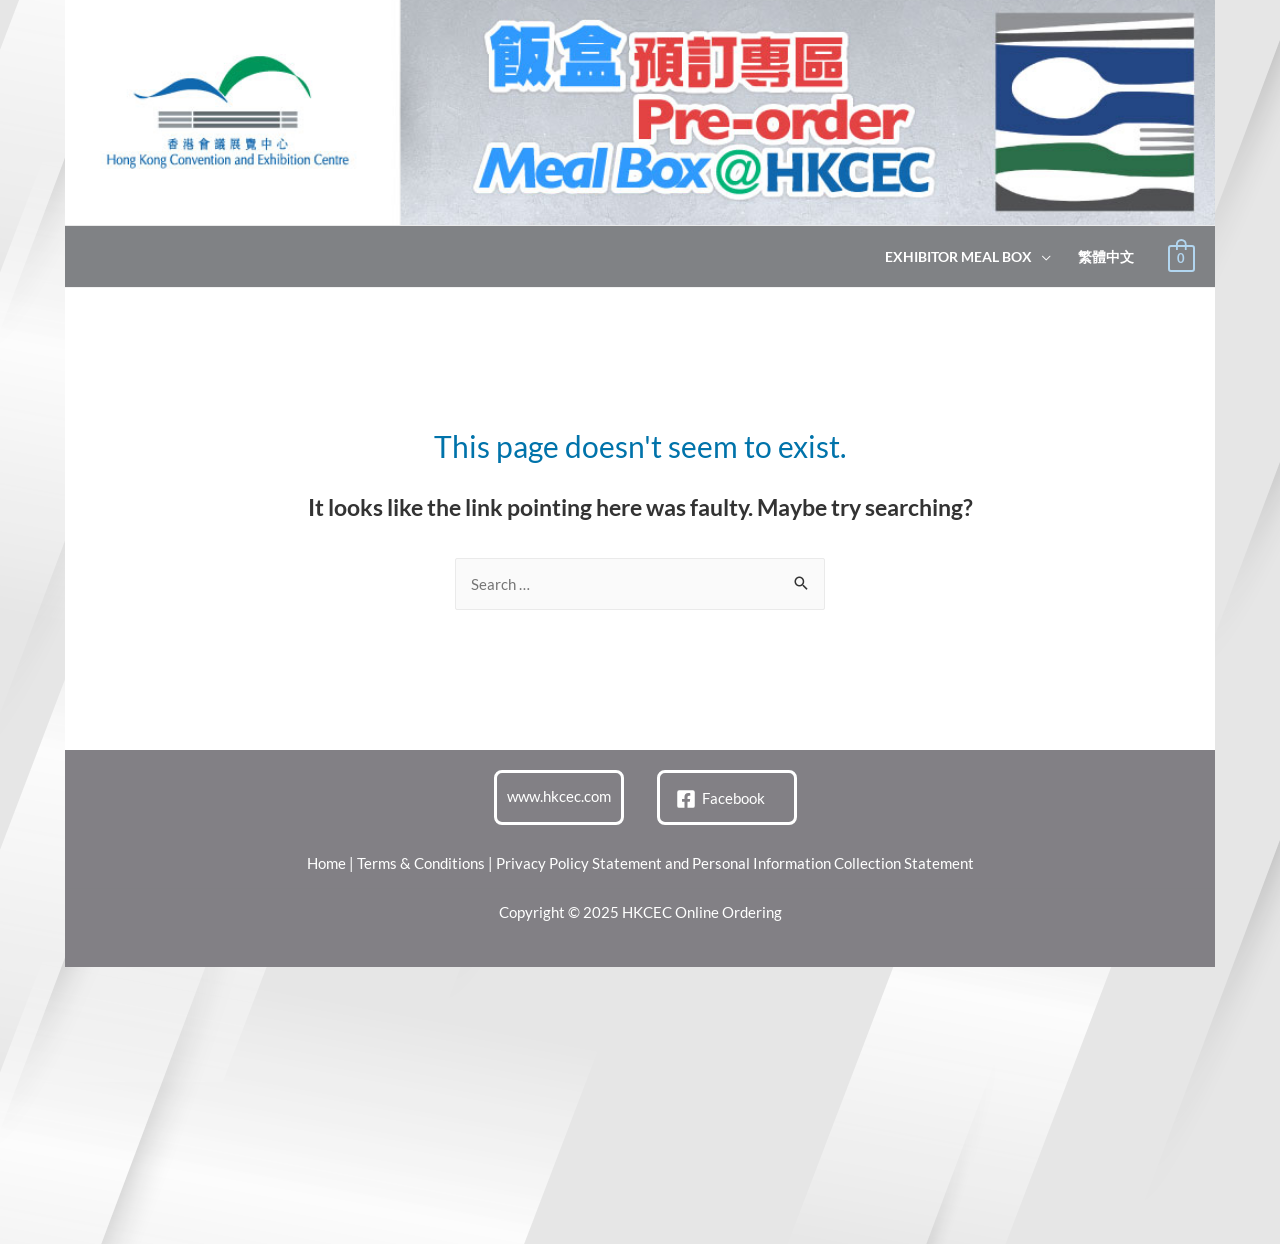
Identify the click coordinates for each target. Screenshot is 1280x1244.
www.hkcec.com (559, 796)
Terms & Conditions (421, 863)
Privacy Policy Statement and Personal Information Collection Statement (735, 863)
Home (326, 863)
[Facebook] (720, 799)
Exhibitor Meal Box (958, 257)
